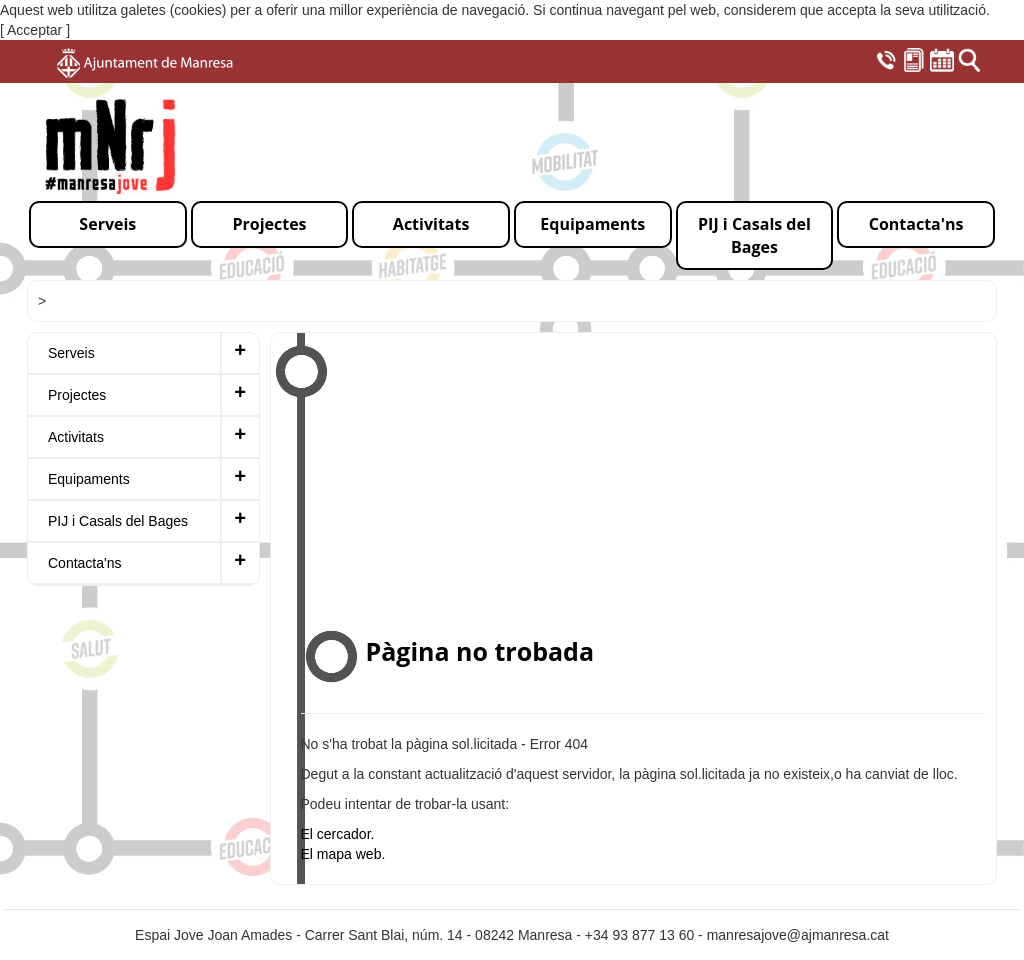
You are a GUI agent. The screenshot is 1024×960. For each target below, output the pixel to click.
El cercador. (338, 834)
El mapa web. (343, 854)
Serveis (71, 353)
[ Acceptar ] (35, 30)
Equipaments (89, 479)
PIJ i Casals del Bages (118, 521)
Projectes (77, 395)
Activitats (76, 437)
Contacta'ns (85, 563)
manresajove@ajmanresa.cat (798, 935)
